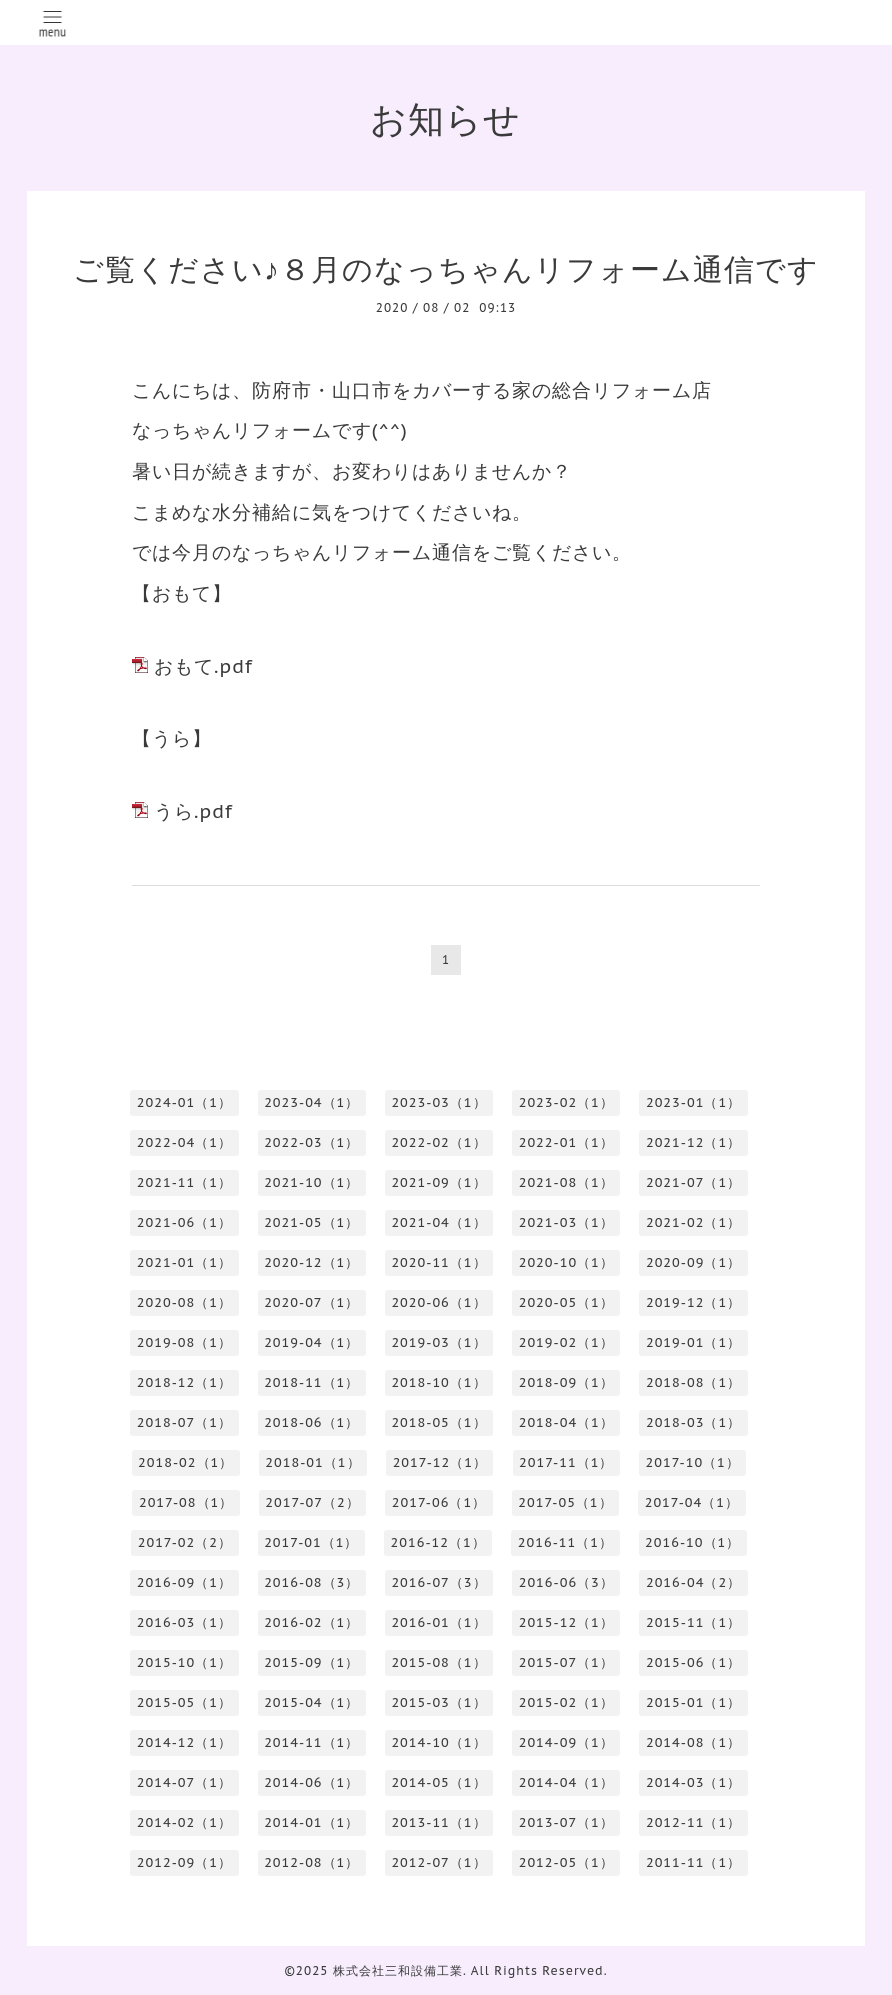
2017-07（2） (312, 1502)
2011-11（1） (693, 1862)
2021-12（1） (693, 1142)
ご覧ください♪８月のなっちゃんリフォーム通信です (446, 268)
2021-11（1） (184, 1182)
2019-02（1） (566, 1342)
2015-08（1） (438, 1662)
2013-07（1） (566, 1822)
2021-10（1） (311, 1182)
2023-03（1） (438, 1102)
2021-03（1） (566, 1222)
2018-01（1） (312, 1462)
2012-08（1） (311, 1862)
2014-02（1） (184, 1822)
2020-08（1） (184, 1302)
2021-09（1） (438, 1182)
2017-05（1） (565, 1502)
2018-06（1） (311, 1422)
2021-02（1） (693, 1222)
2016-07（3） (438, 1582)
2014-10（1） (438, 1742)
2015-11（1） (693, 1622)
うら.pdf (193, 811)
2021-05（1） (311, 1222)
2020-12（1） (311, 1262)
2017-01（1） (311, 1542)
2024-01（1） (184, 1102)
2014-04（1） (566, 1782)
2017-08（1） (186, 1502)
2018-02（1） (185, 1462)
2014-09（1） (566, 1742)
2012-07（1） (438, 1862)
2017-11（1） (566, 1462)
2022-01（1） (566, 1142)
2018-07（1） (184, 1422)
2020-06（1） (438, 1302)
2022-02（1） (438, 1142)
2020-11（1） (438, 1262)
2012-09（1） (184, 1862)
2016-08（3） (311, 1582)
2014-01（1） (311, 1822)
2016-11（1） (565, 1542)
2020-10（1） (566, 1262)
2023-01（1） (693, 1102)
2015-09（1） (311, 1662)
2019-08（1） (184, 1342)
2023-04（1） (311, 1102)
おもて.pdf (203, 666)
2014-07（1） (184, 1782)
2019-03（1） (438, 1342)
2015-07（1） (566, 1662)
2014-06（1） (311, 1782)
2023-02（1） (566, 1102)
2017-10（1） (693, 1462)
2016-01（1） (438, 1622)
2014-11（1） (311, 1742)
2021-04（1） (438, 1222)
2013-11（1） (438, 1822)
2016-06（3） (566, 1582)
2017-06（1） (439, 1502)
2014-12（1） (184, 1742)
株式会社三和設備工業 (398, 1970)
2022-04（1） (184, 1142)
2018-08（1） (693, 1382)
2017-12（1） (440, 1462)
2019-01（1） (693, 1342)
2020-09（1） (693, 1262)
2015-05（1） (184, 1702)
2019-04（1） (311, 1342)
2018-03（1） (693, 1422)
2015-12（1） (566, 1622)
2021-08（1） (566, 1182)
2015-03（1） (438, 1702)
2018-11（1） (311, 1382)
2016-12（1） (438, 1542)
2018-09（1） (566, 1382)
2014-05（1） (438, 1782)
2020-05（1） (566, 1302)
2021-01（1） (184, 1262)
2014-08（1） (693, 1742)
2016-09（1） (184, 1582)
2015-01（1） (693, 1702)
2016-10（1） (692, 1542)
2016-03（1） (184, 1622)
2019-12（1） (693, 1302)
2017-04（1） (692, 1502)
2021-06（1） (184, 1222)
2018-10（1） (438, 1382)
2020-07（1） (311, 1302)
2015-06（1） (693, 1662)
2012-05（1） (566, 1862)
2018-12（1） (184, 1382)
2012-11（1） (693, 1822)
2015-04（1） (311, 1702)
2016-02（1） (311, 1622)
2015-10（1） (184, 1662)
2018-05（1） (438, 1422)
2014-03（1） (693, 1782)
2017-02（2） (185, 1542)
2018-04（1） (566, 1422)
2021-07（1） (693, 1182)
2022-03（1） (311, 1142)
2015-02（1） (566, 1702)
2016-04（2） (693, 1582)
